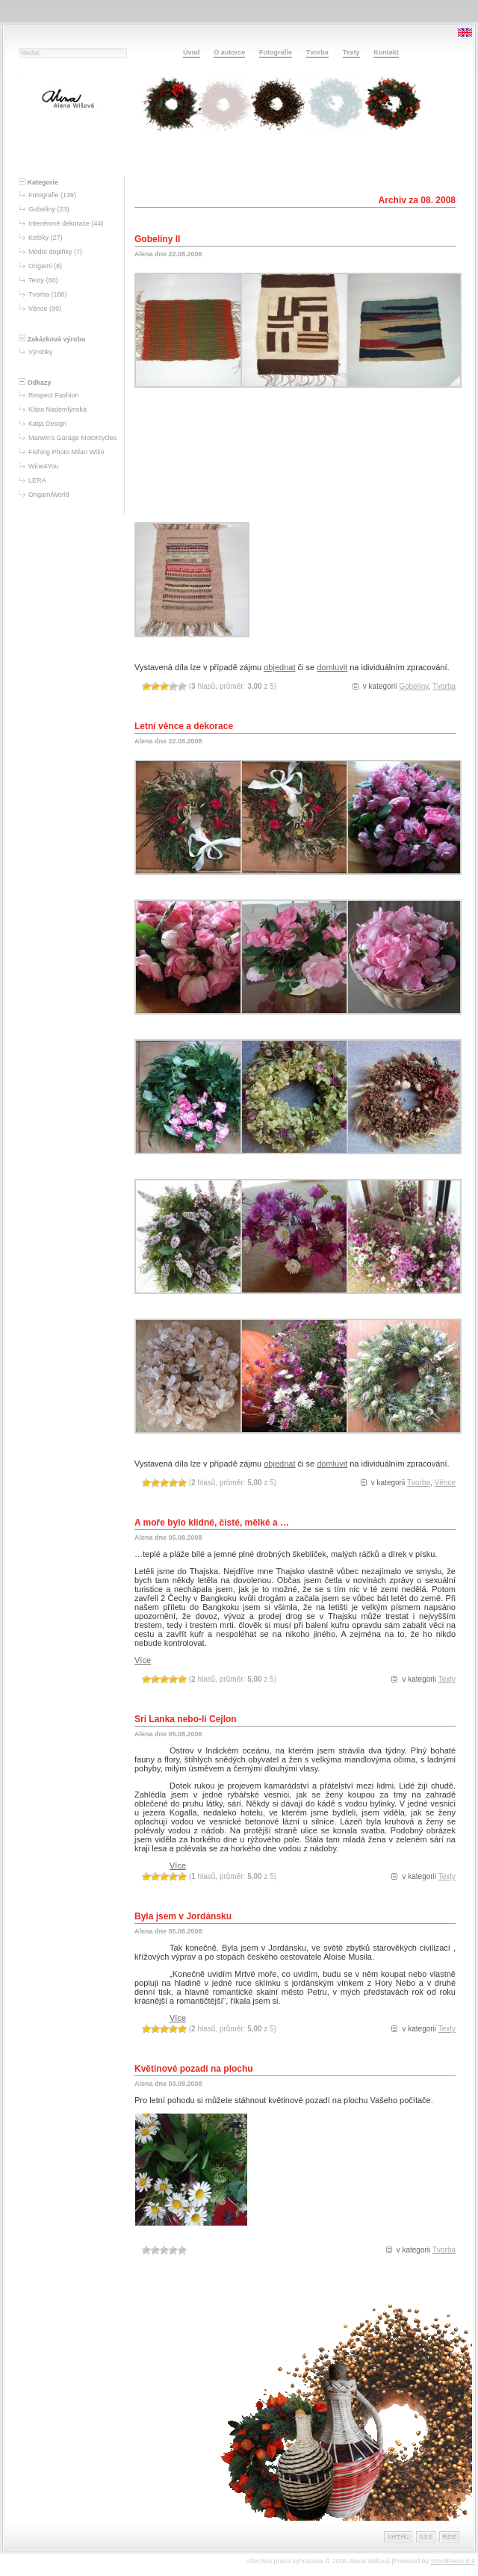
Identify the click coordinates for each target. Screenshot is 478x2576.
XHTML (398, 2536)
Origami (40, 266)
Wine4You (43, 466)
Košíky (38, 237)
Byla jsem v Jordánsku (183, 1916)
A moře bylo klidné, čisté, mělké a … (211, 1522)
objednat (279, 667)
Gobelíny (41, 209)
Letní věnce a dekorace (183, 726)
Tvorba (317, 52)
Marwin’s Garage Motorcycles (72, 438)
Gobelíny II (157, 239)
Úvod (191, 52)
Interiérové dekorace (59, 223)
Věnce (38, 308)
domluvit (332, 667)
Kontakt (386, 52)
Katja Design (47, 423)
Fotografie (275, 52)
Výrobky (40, 352)
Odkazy (35, 382)
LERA (37, 480)
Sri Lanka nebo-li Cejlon (185, 1719)
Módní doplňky (50, 252)
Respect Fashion (53, 395)
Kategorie (38, 182)
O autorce (229, 52)
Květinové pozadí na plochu (193, 2068)
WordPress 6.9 (453, 2561)
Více (142, 1660)
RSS (449, 2536)
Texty (351, 52)
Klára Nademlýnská (57, 409)
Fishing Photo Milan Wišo (66, 452)
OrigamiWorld (48, 494)
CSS (425, 2536)
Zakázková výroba (52, 339)
